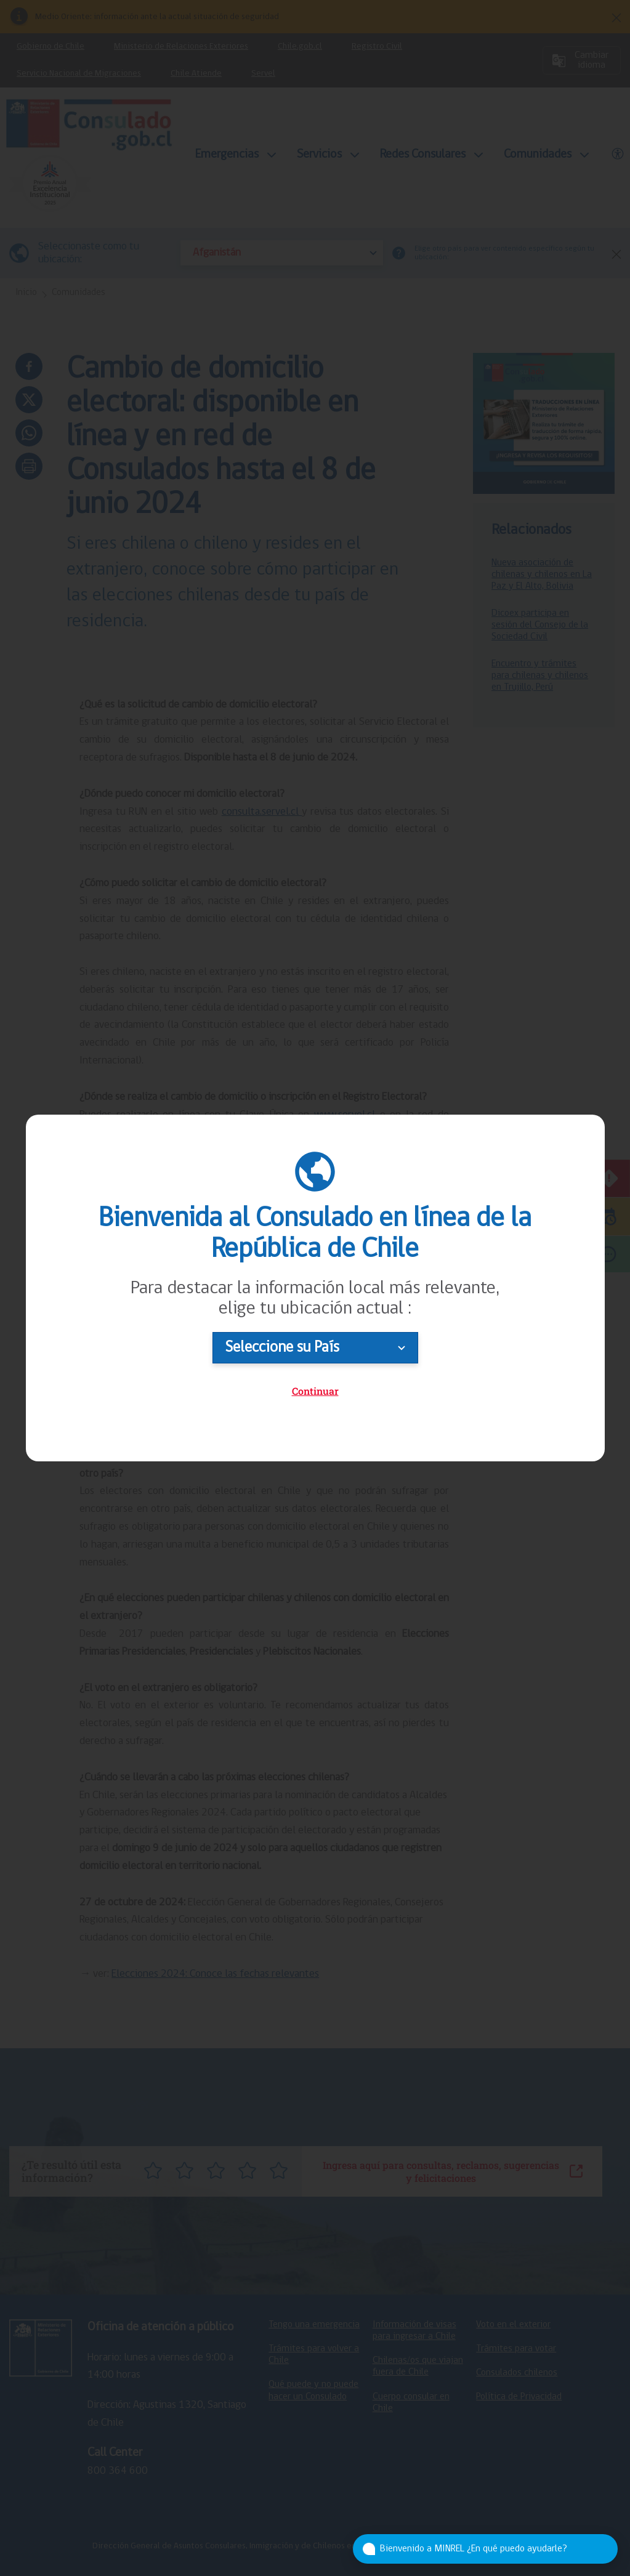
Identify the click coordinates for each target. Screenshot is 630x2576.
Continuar (315, 1390)
